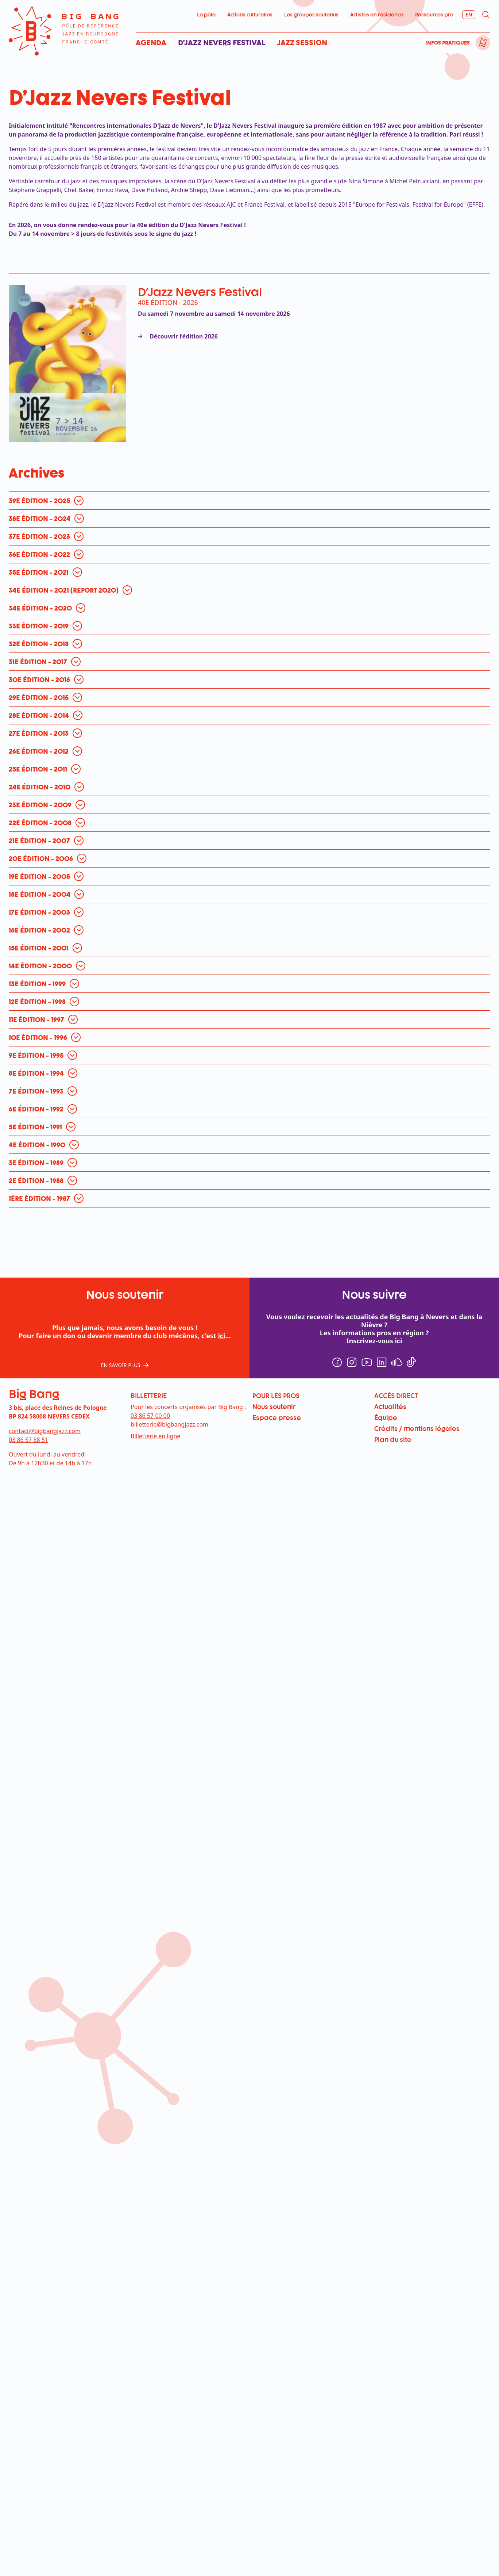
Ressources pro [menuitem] (434, 14)
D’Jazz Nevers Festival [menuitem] (221, 42)
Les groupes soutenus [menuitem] (311, 14)
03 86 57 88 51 (28, 1337)
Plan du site (392, 1337)
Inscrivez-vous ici (374, 1238)
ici (221, 1233)
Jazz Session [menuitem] (302, 42)
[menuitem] (483, 42)
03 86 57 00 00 (150, 1313)
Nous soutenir (273, 1304)
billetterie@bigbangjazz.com (169, 1322)
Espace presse (276, 1315)
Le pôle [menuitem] (206, 14)
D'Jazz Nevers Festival (200, 291)
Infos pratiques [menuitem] (447, 42)
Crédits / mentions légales (417, 1326)
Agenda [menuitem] (151, 42)
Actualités (390, 1304)
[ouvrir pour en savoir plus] (48, 398)
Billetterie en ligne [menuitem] (155, 1334)
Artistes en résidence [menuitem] (376, 14)
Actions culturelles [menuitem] (249, 14)
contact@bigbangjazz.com (45, 1329)
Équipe (385, 1315)
